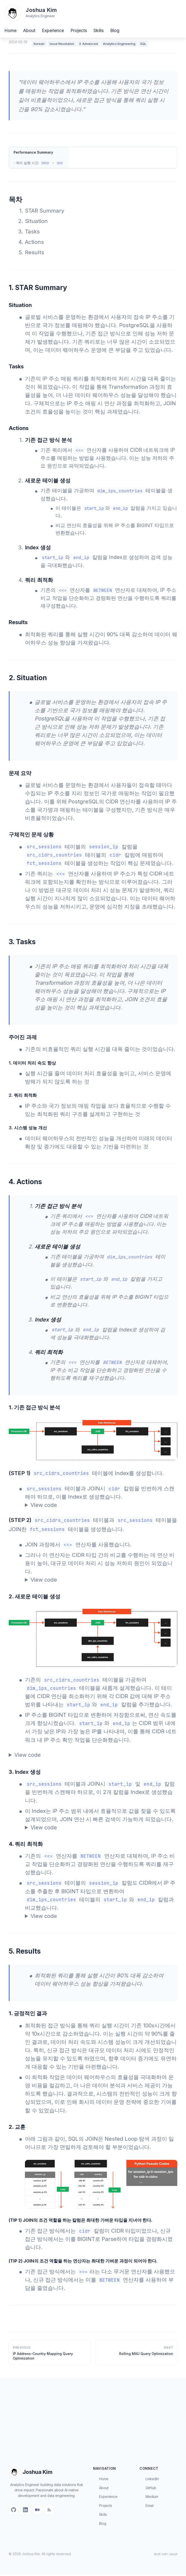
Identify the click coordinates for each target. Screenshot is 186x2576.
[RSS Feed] (49, 2512)
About (29, 30)
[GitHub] (13, 2512)
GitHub (151, 2489)
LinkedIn (152, 2480)
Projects (78, 30)
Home (10, 30)
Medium (152, 2498)
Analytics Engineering (130, 44)
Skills (98, 30)
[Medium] (37, 2512)
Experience (53, 30)
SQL (157, 44)
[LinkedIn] (25, 2512)
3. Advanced (95, 44)
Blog (114, 30)
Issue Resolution (65, 44)
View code (44, 1506)
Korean (40, 44)
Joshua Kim (41, 10)
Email (150, 2507)
